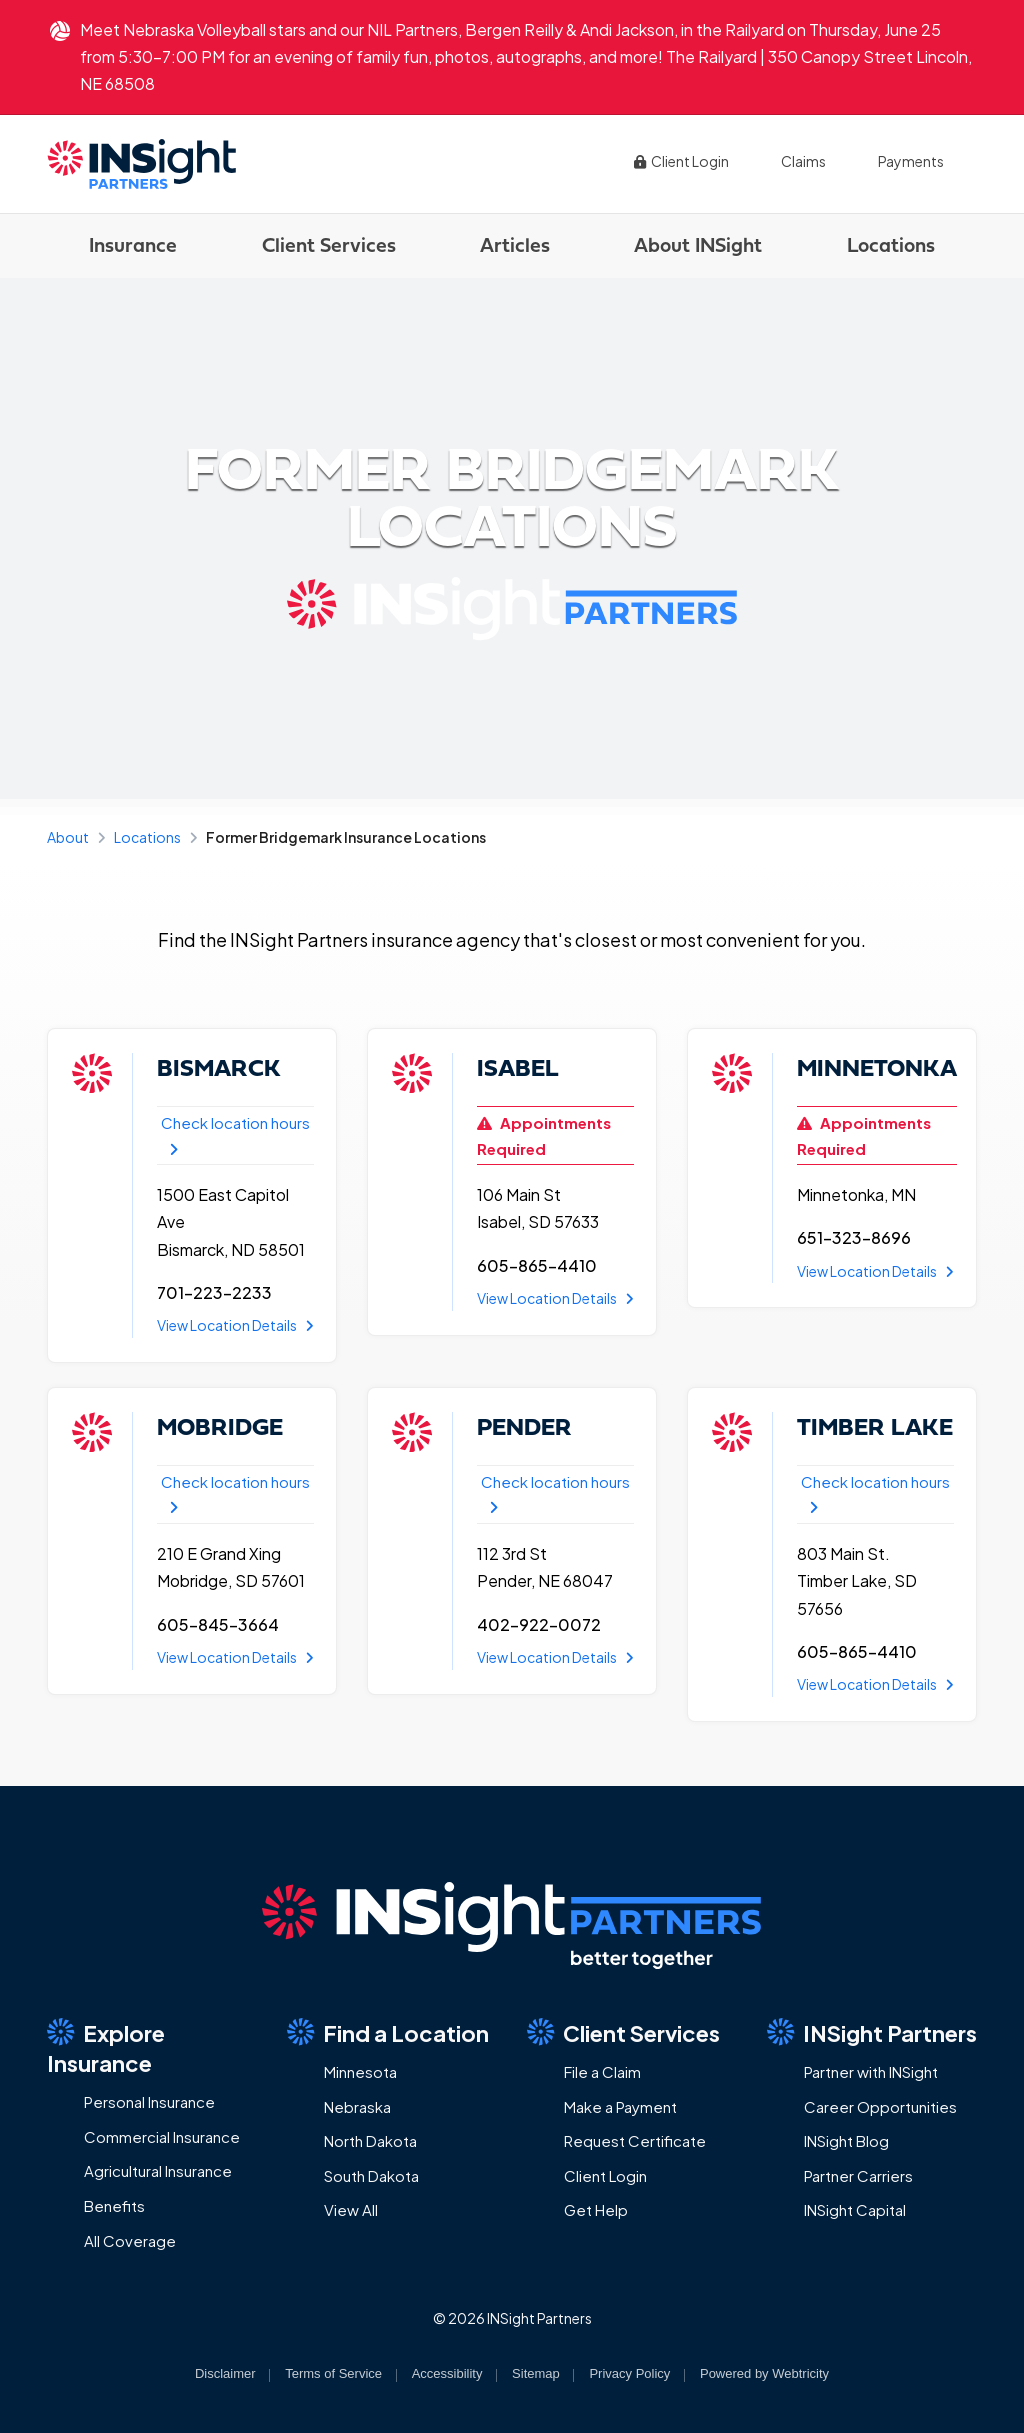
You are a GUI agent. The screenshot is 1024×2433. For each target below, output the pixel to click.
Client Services (329, 244)
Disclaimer (225, 2373)
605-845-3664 (218, 1624)
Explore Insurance (106, 2047)
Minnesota (360, 2071)
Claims (803, 161)
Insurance (133, 244)
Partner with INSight (871, 2071)
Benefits (114, 2205)
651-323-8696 (854, 1237)
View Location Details (235, 1325)
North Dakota (370, 2140)
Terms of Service (333, 2373)
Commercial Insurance (162, 2136)
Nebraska (357, 2106)
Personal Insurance (149, 2101)
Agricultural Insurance (158, 2170)
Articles (515, 244)
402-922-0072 (539, 1624)
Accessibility (447, 2373)
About (68, 837)
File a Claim (602, 2071)
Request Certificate (635, 2140)
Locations (891, 244)
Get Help (596, 2209)
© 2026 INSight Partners (512, 2318)
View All (351, 2209)
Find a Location (388, 2032)
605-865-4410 (537, 1265)
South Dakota (371, 2175)
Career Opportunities (880, 2106)
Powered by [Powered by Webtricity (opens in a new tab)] (764, 2373)
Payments (911, 161)
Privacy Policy (629, 2373)
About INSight (698, 244)
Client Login (681, 161)
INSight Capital (855, 2209)
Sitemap (536, 2373)
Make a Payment (620, 2106)
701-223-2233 (214, 1292)
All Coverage (130, 2240)
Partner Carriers (858, 2175)
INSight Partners (872, 2032)
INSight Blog (846, 2140)
